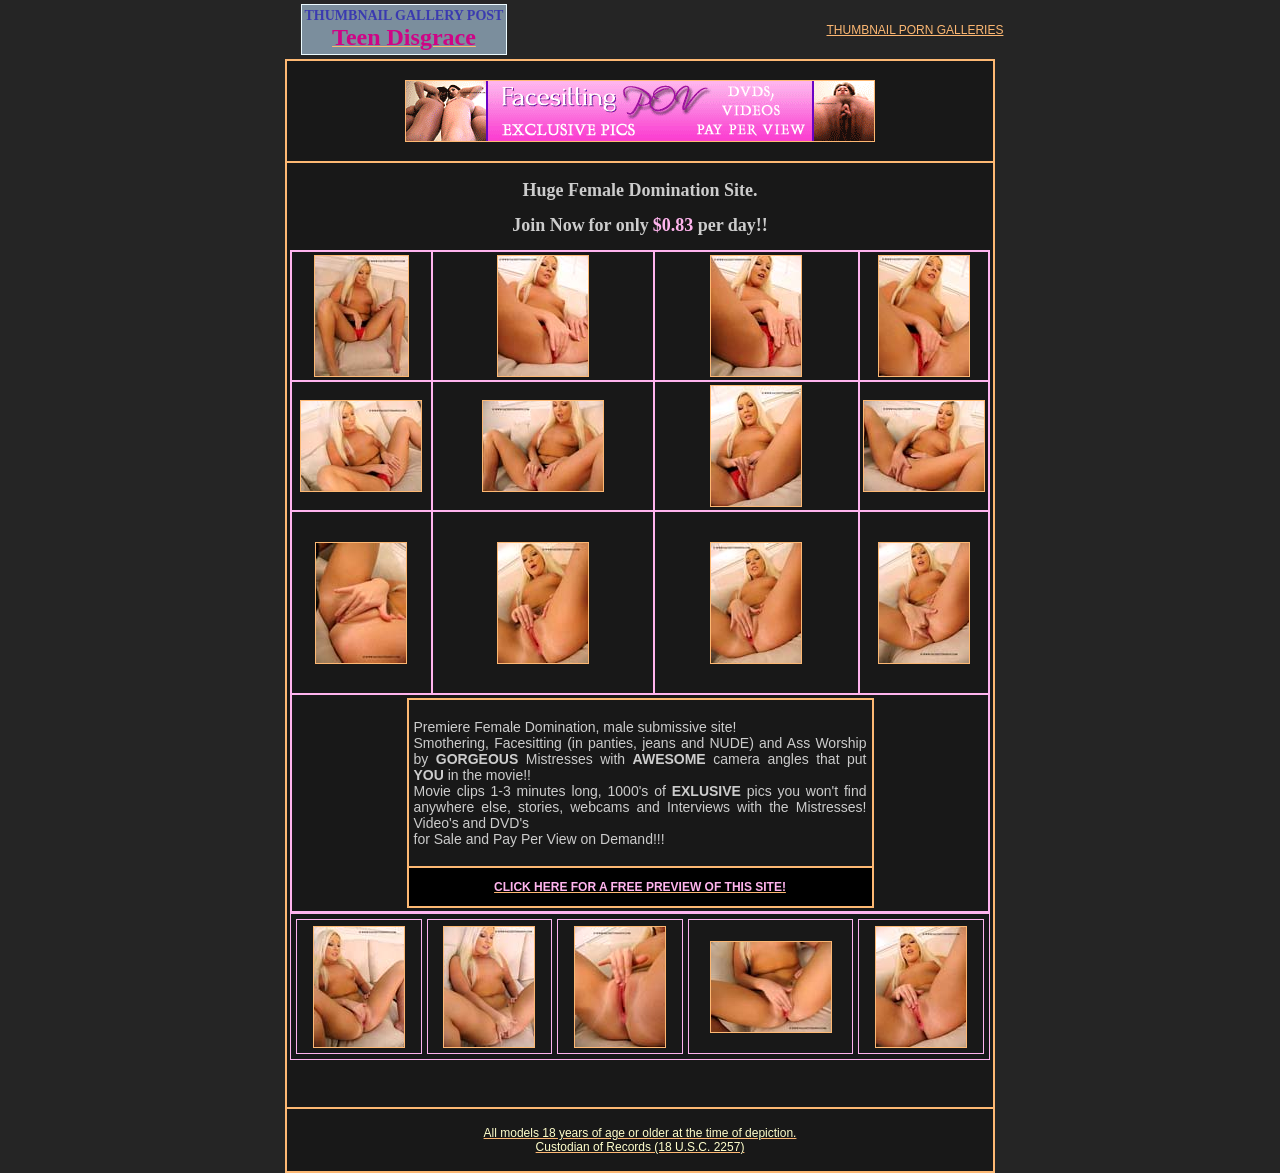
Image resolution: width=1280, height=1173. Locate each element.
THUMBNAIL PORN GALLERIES (915, 30)
